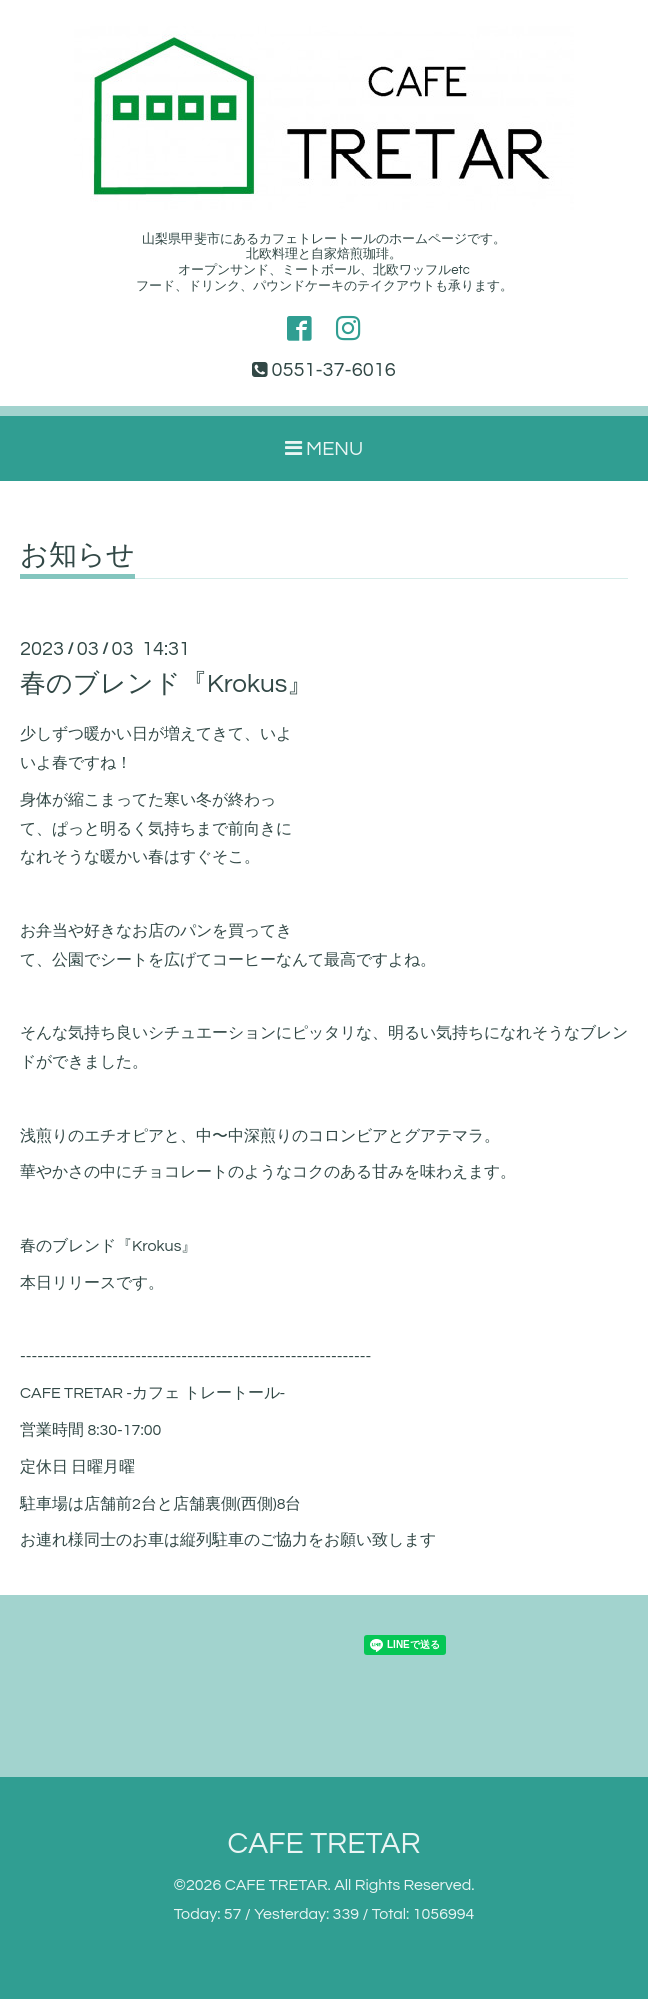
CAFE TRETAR (323, 1844)
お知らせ (77, 557)
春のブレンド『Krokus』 (166, 685)
